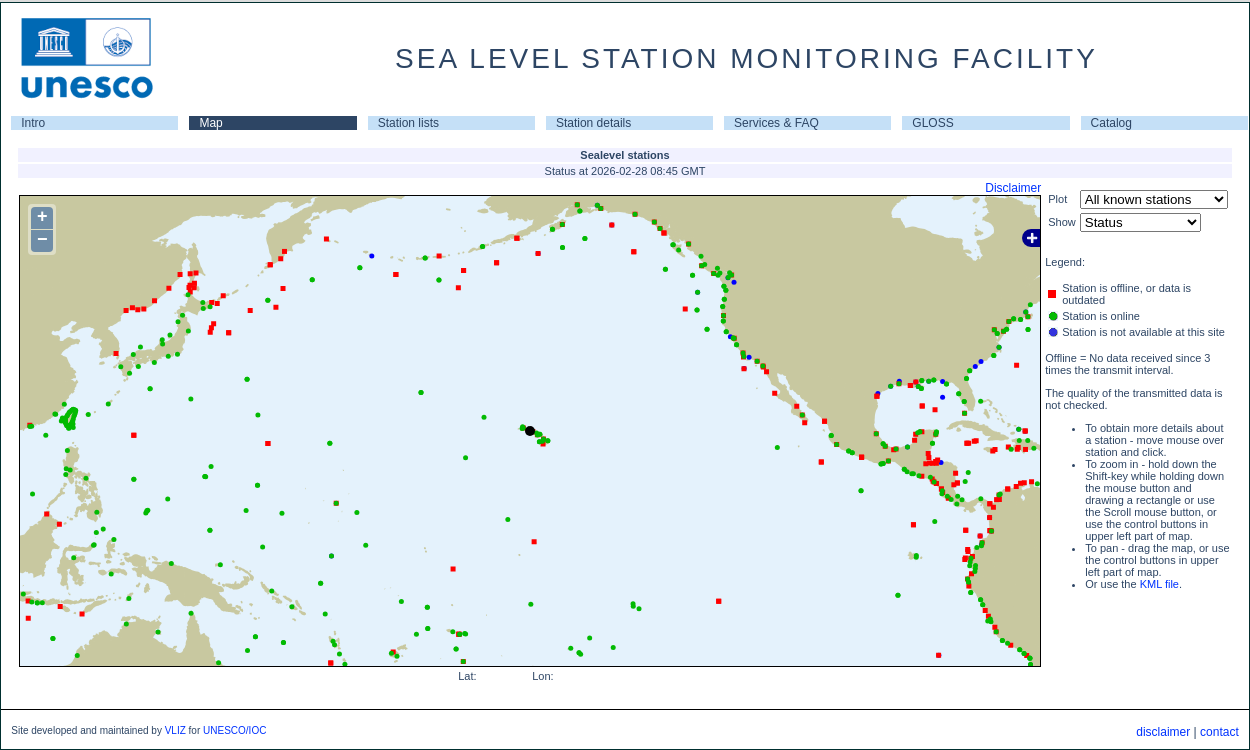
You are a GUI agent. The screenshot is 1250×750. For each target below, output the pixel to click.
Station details (593, 123)
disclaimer (1163, 732)
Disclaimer (1013, 188)
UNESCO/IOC (234, 730)
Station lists (408, 123)
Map (210, 123)
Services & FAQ (776, 123)
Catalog (1111, 123)
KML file (1159, 584)
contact (1219, 732)
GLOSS (932, 123)
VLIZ (175, 730)
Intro (33, 123)
